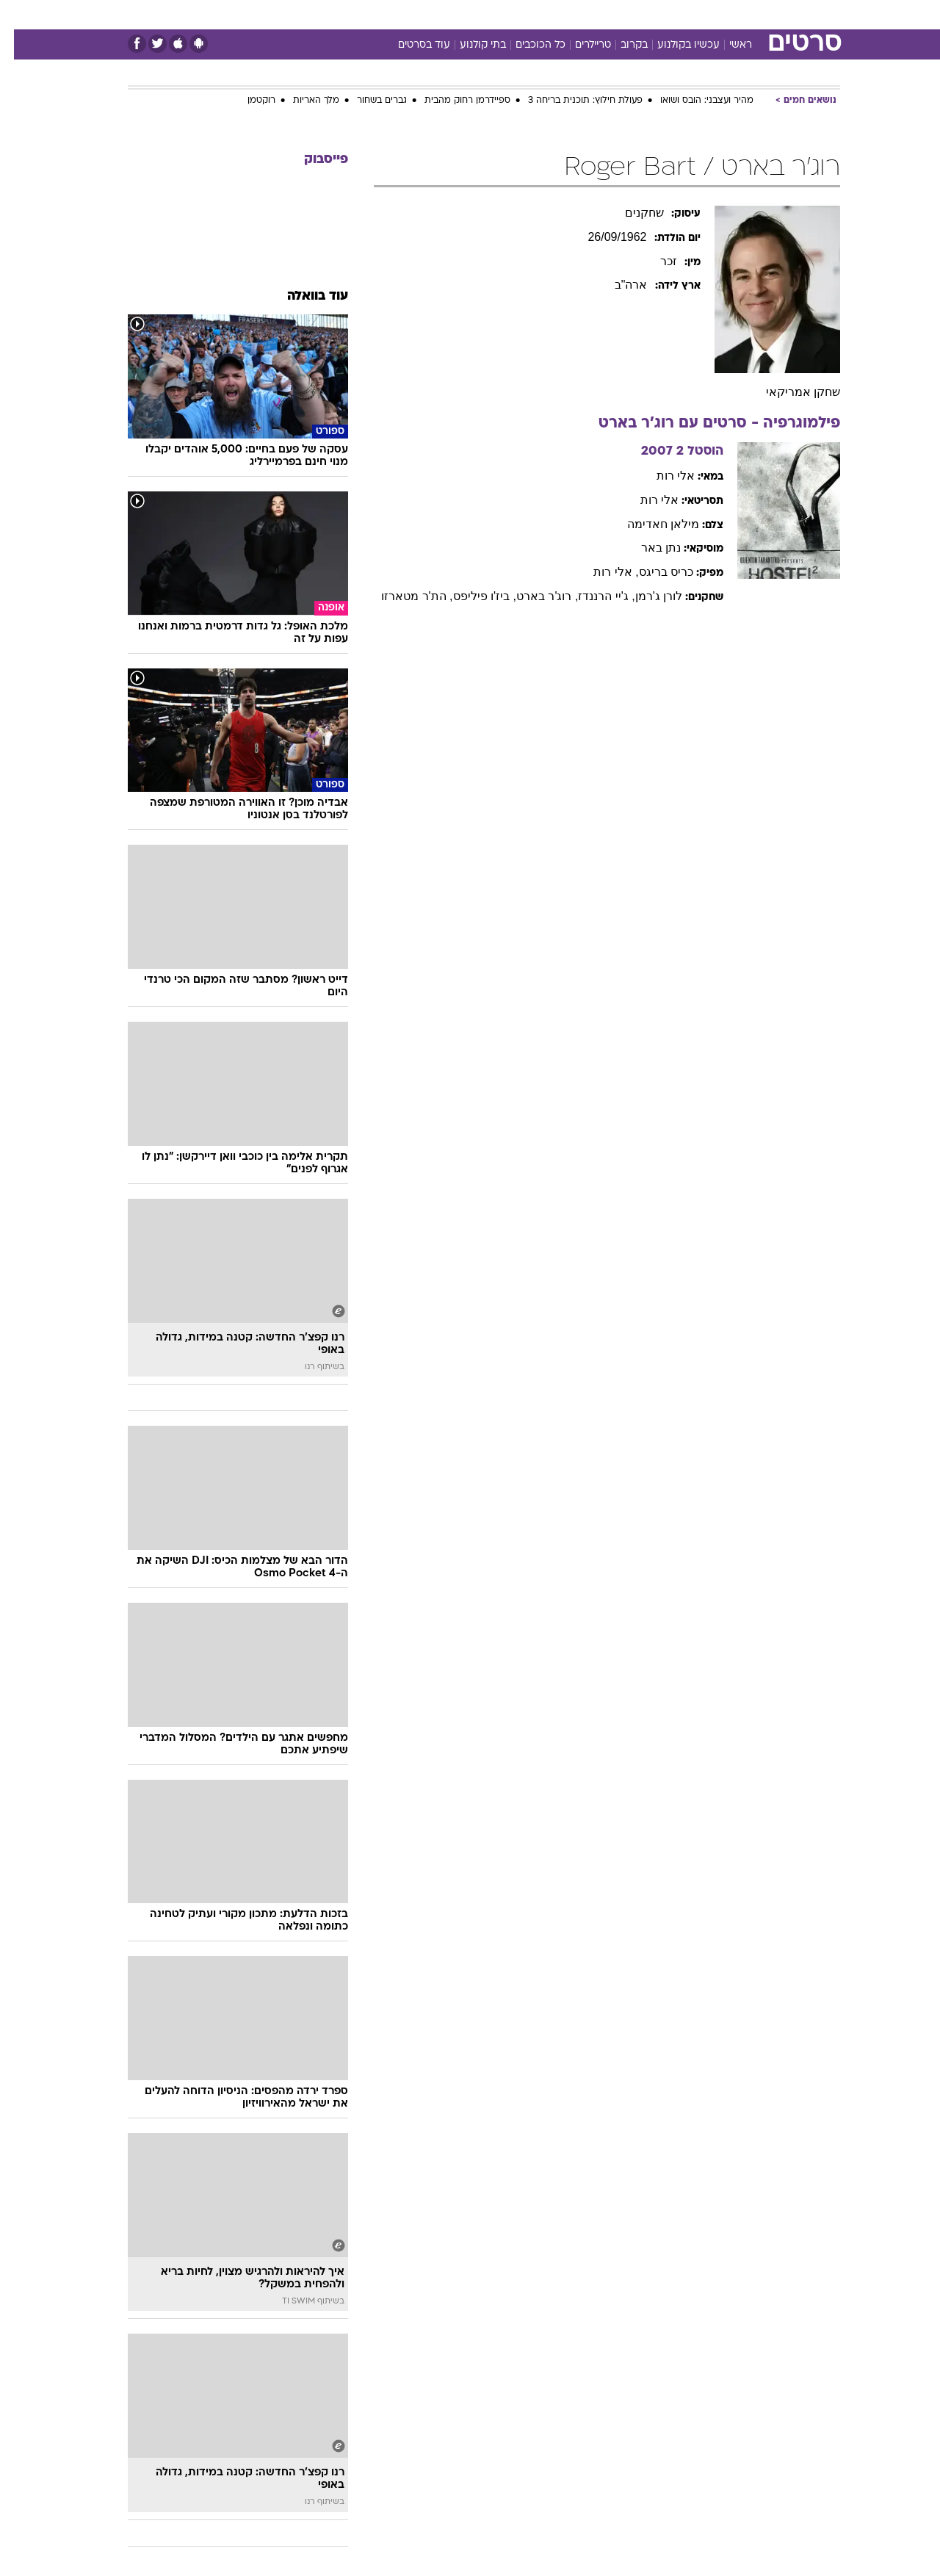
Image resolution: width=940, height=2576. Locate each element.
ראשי (726, 45)
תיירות (411, 14)
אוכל (507, 14)
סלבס (586, 14)
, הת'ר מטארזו (402, 596)
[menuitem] (721, 15)
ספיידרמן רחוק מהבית (453, 100)
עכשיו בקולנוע (674, 45)
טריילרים (579, 45)
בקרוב (620, 45)
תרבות (632, 14)
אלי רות (662, 475)
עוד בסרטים (410, 45)
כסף (545, 14)
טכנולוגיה (356, 14)
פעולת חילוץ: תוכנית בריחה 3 (571, 100)
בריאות (461, 14)
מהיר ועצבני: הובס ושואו (693, 100)
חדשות (730, 14)
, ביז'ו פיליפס (470, 596)
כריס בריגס (652, 572)
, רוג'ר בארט (533, 596)
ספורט (680, 14)
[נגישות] (20, 15)
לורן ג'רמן (645, 596)
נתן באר (647, 547)
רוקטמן (247, 100)
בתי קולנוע (469, 45)
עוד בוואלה (303, 296)
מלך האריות (302, 100)
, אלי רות (601, 572)
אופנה (302, 14)
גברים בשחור (368, 100)
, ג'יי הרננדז (592, 596)
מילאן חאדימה (649, 524)
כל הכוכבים (527, 45)
